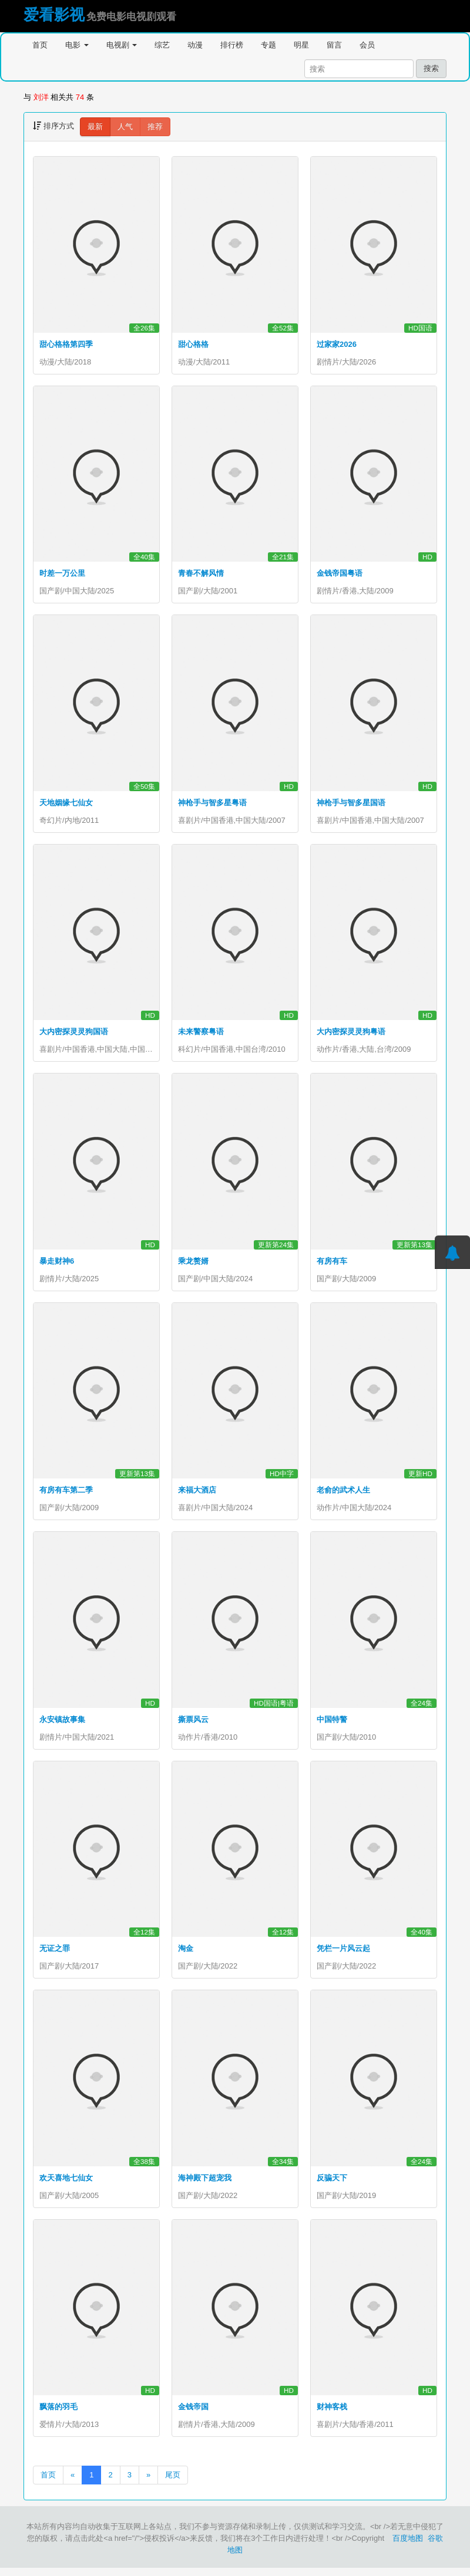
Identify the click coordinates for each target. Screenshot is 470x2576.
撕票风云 (193, 1724)
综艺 (162, 44)
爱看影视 (54, 14)
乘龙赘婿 (193, 1264)
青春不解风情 (201, 573)
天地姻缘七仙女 (66, 803)
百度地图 (407, 2546)
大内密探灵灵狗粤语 (351, 1033)
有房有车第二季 (66, 1494)
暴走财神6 (56, 1264)
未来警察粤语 (201, 1033)
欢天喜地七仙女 (66, 2184)
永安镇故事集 (62, 1724)
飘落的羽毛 (58, 2414)
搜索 (431, 68)
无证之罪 (54, 1954)
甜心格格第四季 (66, 344)
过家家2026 (337, 344)
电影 (77, 44)
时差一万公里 (62, 573)
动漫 (195, 44)
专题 (268, 44)
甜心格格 (193, 344)
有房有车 (332, 1264)
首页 (40, 44)
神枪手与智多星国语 (351, 803)
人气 (125, 126)
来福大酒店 (197, 1494)
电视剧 (121, 44)
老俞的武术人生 (343, 1494)
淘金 (185, 1954)
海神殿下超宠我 (204, 2184)
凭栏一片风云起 (343, 1954)
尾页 (172, 2483)
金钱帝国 (193, 2414)
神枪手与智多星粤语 (212, 803)
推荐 (155, 126)
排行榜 (231, 44)
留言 (334, 44)
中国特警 (332, 1724)
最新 (95, 126)
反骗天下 (332, 2184)
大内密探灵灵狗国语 (73, 1033)
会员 (367, 44)
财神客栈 (332, 2414)
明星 (301, 44)
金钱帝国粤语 (339, 573)
